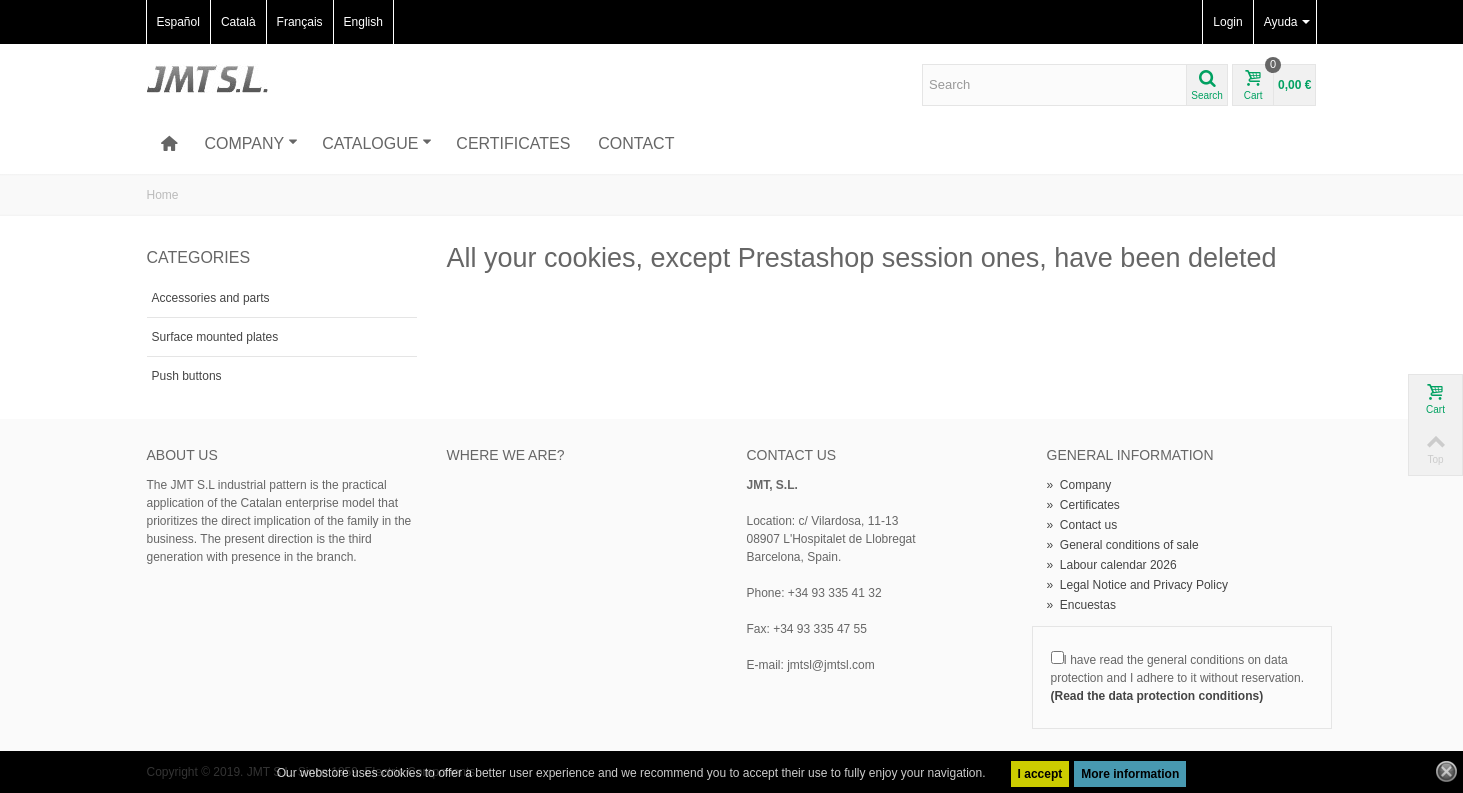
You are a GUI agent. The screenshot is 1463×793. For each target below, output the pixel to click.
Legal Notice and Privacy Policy (1137, 585)
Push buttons (187, 376)
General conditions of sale (1123, 545)
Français (300, 22)
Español (178, 22)
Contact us (1082, 525)
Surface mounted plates (215, 337)
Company (251, 143)
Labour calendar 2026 (1112, 565)
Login (1227, 22)
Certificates (513, 143)
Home (163, 195)
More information (1130, 774)
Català (238, 22)
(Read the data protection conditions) (1157, 696)
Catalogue (377, 143)
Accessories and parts (211, 298)
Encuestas (1081, 605)
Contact (636, 143)
